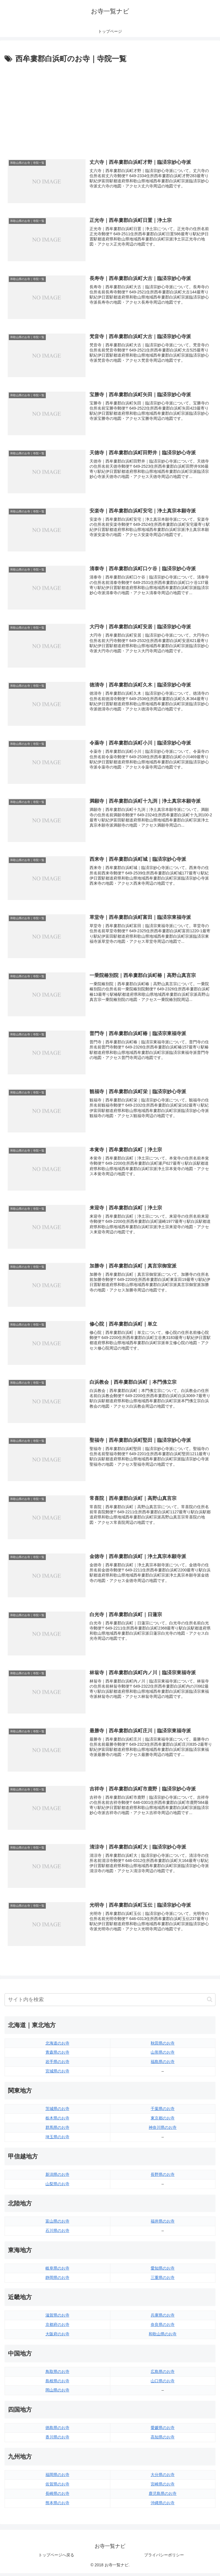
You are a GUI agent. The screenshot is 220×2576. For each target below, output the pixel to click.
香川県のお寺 (57, 2440)
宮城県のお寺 (57, 2074)
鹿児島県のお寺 (163, 2496)
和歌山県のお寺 (163, 2336)
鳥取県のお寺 (57, 2374)
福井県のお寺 (163, 2224)
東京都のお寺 (163, 2121)
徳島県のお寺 (57, 2430)
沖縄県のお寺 (163, 2505)
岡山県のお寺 (57, 2393)
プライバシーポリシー (164, 2557)
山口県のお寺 (163, 2383)
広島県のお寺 (163, 2374)
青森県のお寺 (57, 2055)
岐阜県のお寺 (57, 2271)
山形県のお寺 (163, 2055)
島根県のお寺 (57, 2383)
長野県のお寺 (163, 2177)
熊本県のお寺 (57, 2505)
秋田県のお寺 (163, 2045)
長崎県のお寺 (57, 2496)
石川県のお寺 (57, 2233)
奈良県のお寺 (163, 2327)
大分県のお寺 (163, 2477)
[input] (110, 2002)
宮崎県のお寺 (163, 2487)
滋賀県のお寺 (57, 2318)
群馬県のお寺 (57, 2130)
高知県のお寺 (163, 2440)
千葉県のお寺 (163, 2111)
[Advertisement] (110, 108)
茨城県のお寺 (57, 2111)
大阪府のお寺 (57, 2336)
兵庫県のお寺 (163, 2318)
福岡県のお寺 (57, 2477)
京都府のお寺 (57, 2327)
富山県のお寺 (57, 2224)
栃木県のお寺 (57, 2121)
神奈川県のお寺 (163, 2130)
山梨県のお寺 (57, 2186)
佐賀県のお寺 (57, 2487)
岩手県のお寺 (57, 2064)
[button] (210, 2002)
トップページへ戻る (56, 2557)
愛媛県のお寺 (163, 2430)
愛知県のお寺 (163, 2271)
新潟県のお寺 (57, 2177)
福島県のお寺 (163, 2064)
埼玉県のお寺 (57, 2139)
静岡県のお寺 (57, 2280)
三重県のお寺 (163, 2280)
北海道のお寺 (57, 2045)
